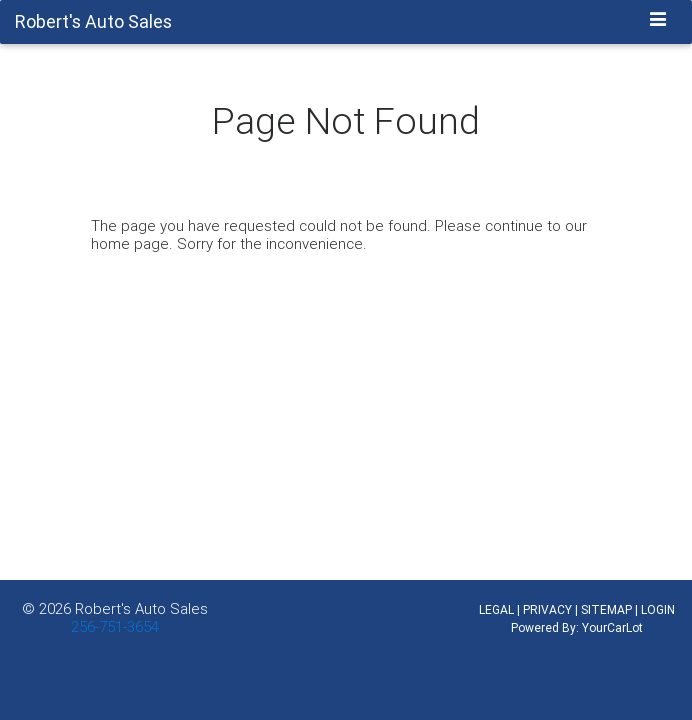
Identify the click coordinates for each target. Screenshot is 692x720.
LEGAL (496, 609)
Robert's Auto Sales (141, 608)
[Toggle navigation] (658, 21)
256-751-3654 (115, 626)
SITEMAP (606, 609)
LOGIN (658, 609)
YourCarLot (612, 627)
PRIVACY (547, 609)
